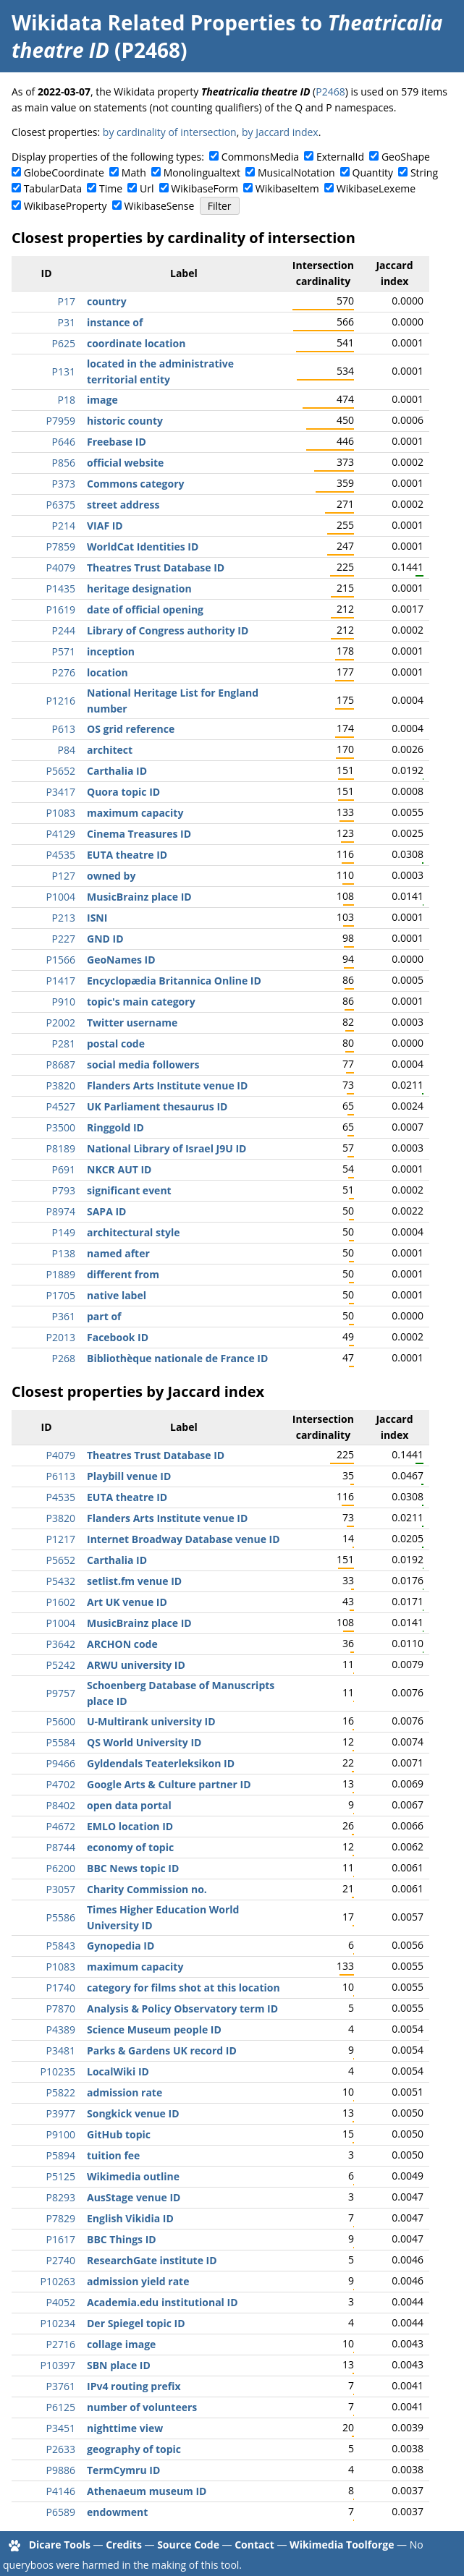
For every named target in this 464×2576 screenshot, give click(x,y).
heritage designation (139, 588)
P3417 (60, 792)
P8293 (60, 2197)
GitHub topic (119, 2134)
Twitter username (132, 1022)
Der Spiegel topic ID (136, 2323)
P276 (63, 672)
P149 (63, 1232)
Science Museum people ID (154, 2029)
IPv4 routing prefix (134, 2386)
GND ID (105, 938)
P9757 (60, 1693)
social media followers (143, 1064)
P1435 (60, 588)
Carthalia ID (117, 771)
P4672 (60, 1826)
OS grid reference (130, 729)
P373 (63, 483)
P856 (63, 462)
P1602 (60, 1602)
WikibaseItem (287, 188)
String (424, 172)
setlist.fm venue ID (134, 1581)
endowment (117, 2512)
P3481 (60, 2050)
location (107, 672)
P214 (63, 525)
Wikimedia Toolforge (342, 2544)
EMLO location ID (130, 1826)
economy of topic (130, 1847)
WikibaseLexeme (376, 188)
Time (110, 188)
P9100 (60, 2134)
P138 (63, 1253)
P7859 (60, 546)
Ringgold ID (115, 1127)
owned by (111, 876)
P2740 (60, 2260)
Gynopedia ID (120, 1945)
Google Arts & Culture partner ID (169, 1784)
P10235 (58, 2071)
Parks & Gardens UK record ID (162, 2050)
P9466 (60, 1763)
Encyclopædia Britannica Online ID (174, 980)
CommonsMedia (260, 156)
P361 (63, 1316)
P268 (63, 1358)
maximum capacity (135, 813)
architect (109, 750)
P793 (63, 1190)
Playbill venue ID (129, 1476)
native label (116, 1295)
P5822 (60, 2092)
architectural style (133, 1232)
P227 (63, 938)
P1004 (60, 897)
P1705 (60, 1295)
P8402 (60, 1805)
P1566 (60, 959)
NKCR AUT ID (119, 1169)
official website (125, 462)
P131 (63, 371)
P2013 (60, 1337)
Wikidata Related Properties (153, 22)
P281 (63, 1043)
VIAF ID (105, 525)
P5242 (60, 1665)
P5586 (60, 1917)
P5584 (60, 1742)
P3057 (60, 1889)
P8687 (60, 1064)
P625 (63, 343)
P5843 (60, 1945)
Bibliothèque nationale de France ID (177, 1358)
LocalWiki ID (118, 2071)
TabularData (53, 188)
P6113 (60, 1476)
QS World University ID (144, 1742)
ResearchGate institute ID (152, 2260)
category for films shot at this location (183, 1987)
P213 (63, 917)
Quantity (373, 172)
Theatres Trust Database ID (155, 567)
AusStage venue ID (133, 2197)
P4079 (60, 567)
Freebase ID (116, 442)
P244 (63, 630)
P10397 (58, 2365)
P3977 (60, 2113)
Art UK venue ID (127, 1602)
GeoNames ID (121, 959)
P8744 (60, 1847)
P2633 (60, 2449)
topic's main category (141, 1001)
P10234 (58, 2323)
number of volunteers (142, 2407)
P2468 (330, 91)
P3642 (60, 1644)
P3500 (60, 1127)
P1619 (60, 609)
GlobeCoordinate (64, 172)
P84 (66, 750)
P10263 (58, 2281)
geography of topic (134, 2449)
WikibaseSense (160, 206)
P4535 (60, 855)
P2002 (60, 1022)
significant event (129, 1190)
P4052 (60, 2302)
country (107, 301)
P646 (63, 442)
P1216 (60, 700)
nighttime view (125, 2428)
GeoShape (405, 156)
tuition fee (113, 2155)
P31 (66, 322)
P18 (66, 400)
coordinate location (136, 343)
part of (104, 1316)
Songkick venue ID (133, 2113)
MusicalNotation (296, 172)
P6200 (60, 1868)
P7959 (60, 421)
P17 (66, 301)
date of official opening (145, 609)
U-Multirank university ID (151, 1721)
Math (134, 172)
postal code (116, 1043)
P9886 (60, 2470)
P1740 (60, 1987)
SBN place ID (119, 2365)
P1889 (60, 1274)
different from (123, 1274)
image (102, 400)
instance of (115, 322)
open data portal (129, 1805)
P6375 (60, 504)
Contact (254, 2544)
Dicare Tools (59, 2544)
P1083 (60, 813)
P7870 (60, 2008)
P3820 (60, 1085)
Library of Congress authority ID (167, 630)
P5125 (60, 2176)
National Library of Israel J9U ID (166, 1148)
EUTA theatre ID (127, 855)
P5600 (60, 1721)
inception (111, 651)
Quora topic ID (123, 792)
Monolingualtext (202, 172)
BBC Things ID (121, 2239)
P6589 (60, 2512)
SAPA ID (106, 1211)
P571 (63, 651)
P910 (63, 1001)
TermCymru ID (123, 2470)
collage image (121, 2344)
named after (118, 1253)
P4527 (60, 1106)
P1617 (60, 2239)
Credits (124, 2544)
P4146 (60, 2491)
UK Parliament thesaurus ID (157, 1106)
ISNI (97, 917)
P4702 (60, 1784)
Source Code (188, 2544)
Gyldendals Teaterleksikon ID (161, 1763)
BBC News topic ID (133, 1868)
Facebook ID (117, 1337)
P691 (63, 1169)
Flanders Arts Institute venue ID (167, 1085)
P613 (63, 729)
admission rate (124, 2092)
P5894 (60, 2155)
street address (123, 504)
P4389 (60, 2029)
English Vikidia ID (130, 2218)
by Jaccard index (280, 132)
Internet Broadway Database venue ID (183, 1539)
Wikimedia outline (133, 2176)
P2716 (60, 2344)
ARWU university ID (136, 1665)
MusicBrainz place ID (139, 897)
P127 (63, 876)
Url (146, 188)
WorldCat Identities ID (142, 546)
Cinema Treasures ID (139, 834)
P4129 (60, 834)
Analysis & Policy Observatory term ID (182, 2008)
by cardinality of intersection (170, 132)
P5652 (60, 771)
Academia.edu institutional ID (162, 2302)
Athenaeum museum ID (146, 2491)
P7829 (60, 2218)
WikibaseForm (204, 188)
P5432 (60, 1581)
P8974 (60, 1211)
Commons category (135, 483)
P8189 (60, 1148)
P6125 (60, 2407)
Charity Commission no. (147, 1889)
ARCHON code (122, 1644)
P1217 (60, 1539)
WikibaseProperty (65, 206)
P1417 (60, 980)
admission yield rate (138, 2281)
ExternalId (340, 156)
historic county (125, 421)
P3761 (60, 2386)
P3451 (60, 2428)
